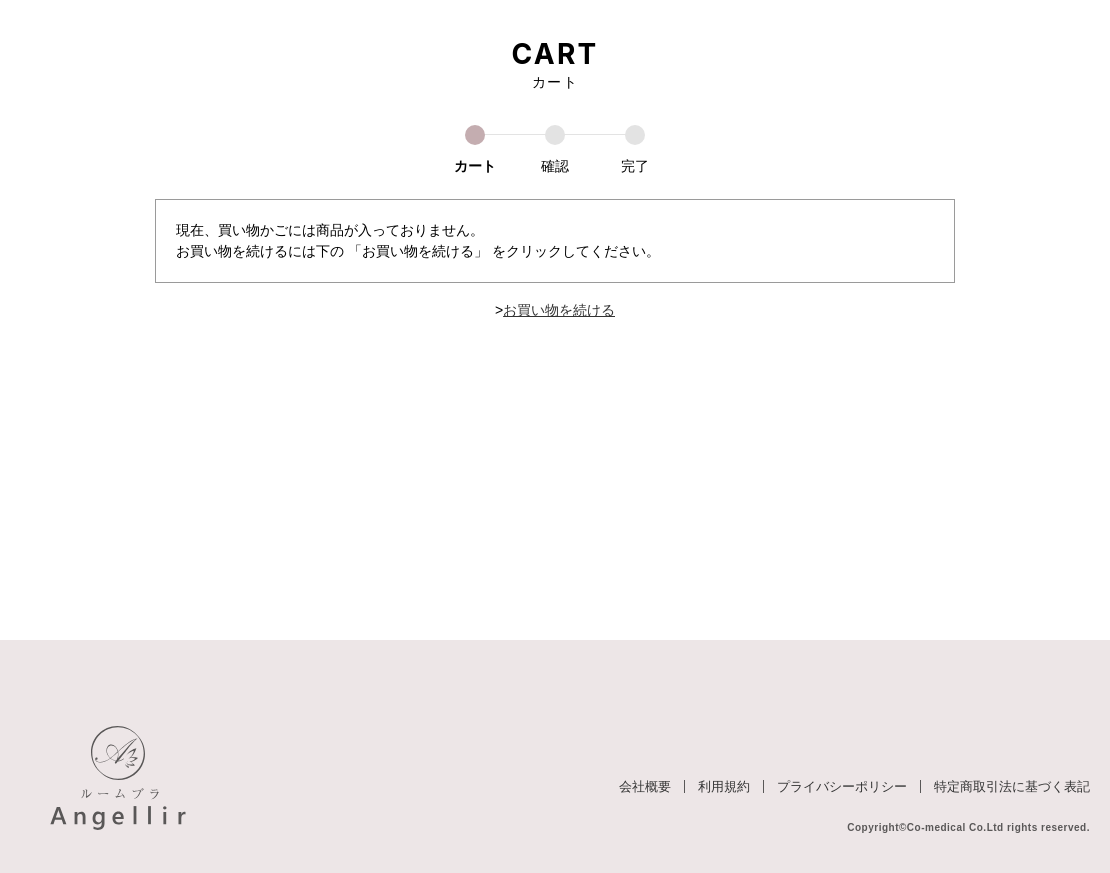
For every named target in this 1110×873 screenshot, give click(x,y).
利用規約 (724, 786)
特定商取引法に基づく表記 (1012, 786)
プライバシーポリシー (842, 786)
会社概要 (645, 786)
